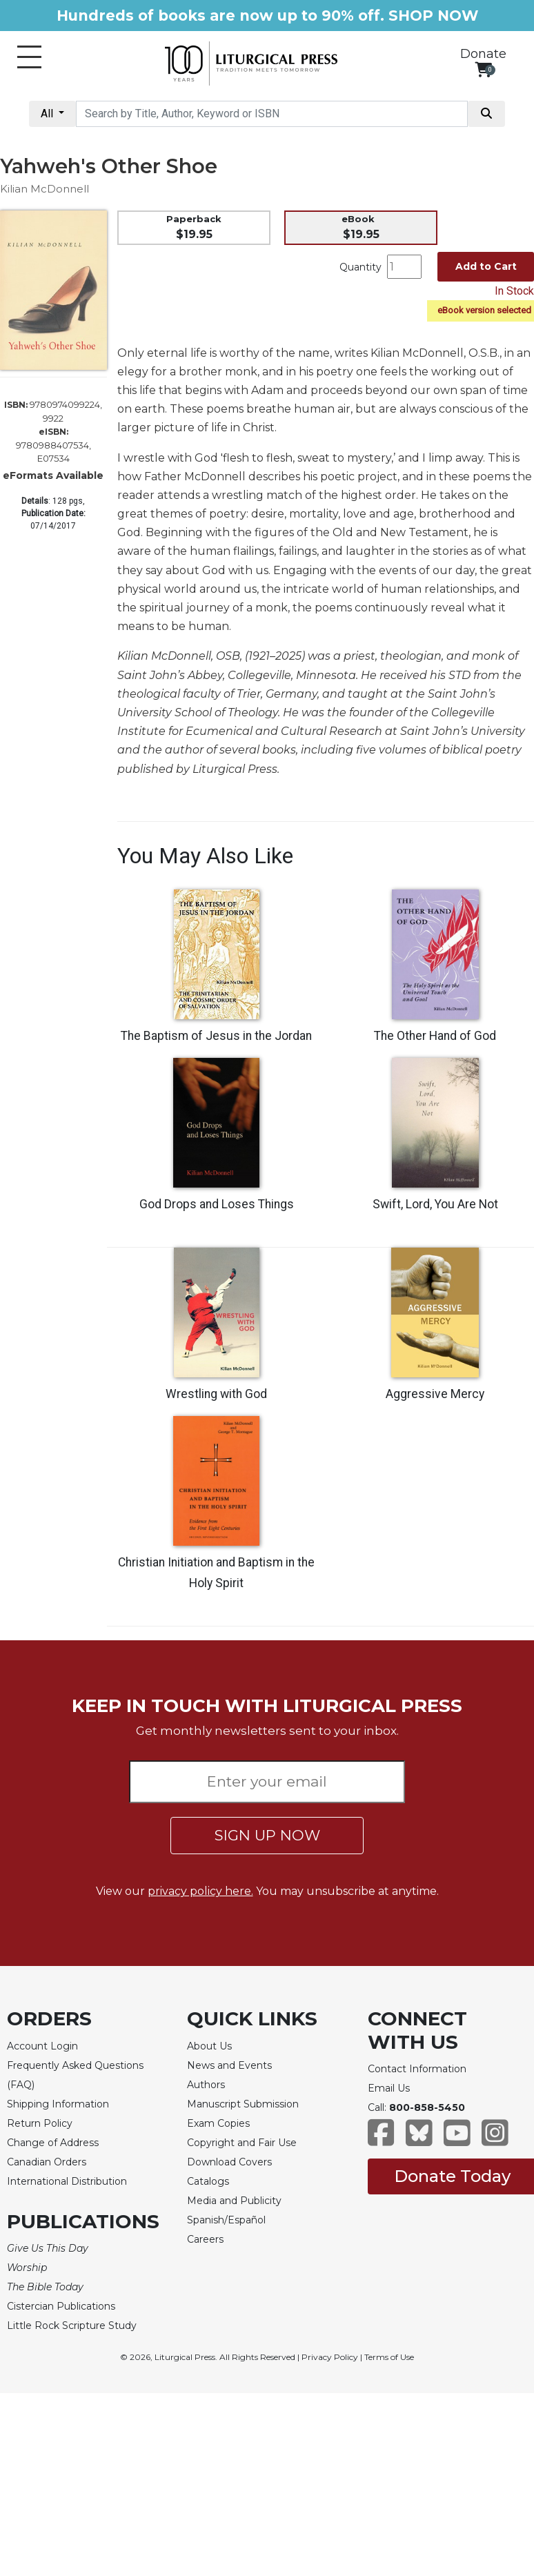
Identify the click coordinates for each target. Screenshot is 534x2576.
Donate (483, 53)
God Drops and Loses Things (216, 1204)
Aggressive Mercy (435, 1394)
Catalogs (208, 2181)
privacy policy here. (200, 1891)
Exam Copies (218, 2123)
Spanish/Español (226, 2220)
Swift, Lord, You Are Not (435, 1204)
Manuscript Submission (243, 2104)
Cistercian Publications (61, 2306)
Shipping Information (58, 2104)
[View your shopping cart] (483, 69)
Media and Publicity (234, 2200)
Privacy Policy (329, 2357)
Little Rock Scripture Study (72, 2325)
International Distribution (67, 2181)
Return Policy (39, 2123)
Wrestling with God (216, 1394)
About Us (209, 2046)
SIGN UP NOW (267, 1835)
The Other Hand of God (435, 1036)
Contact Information (417, 2069)
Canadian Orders (46, 2162)
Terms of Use (389, 2357)
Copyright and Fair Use (242, 2142)
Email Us (389, 2088)
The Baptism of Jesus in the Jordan (216, 1036)
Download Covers (229, 2162)
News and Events (229, 2065)
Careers (205, 2239)
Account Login (42, 2046)
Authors (206, 2084)
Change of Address (53, 2142)
